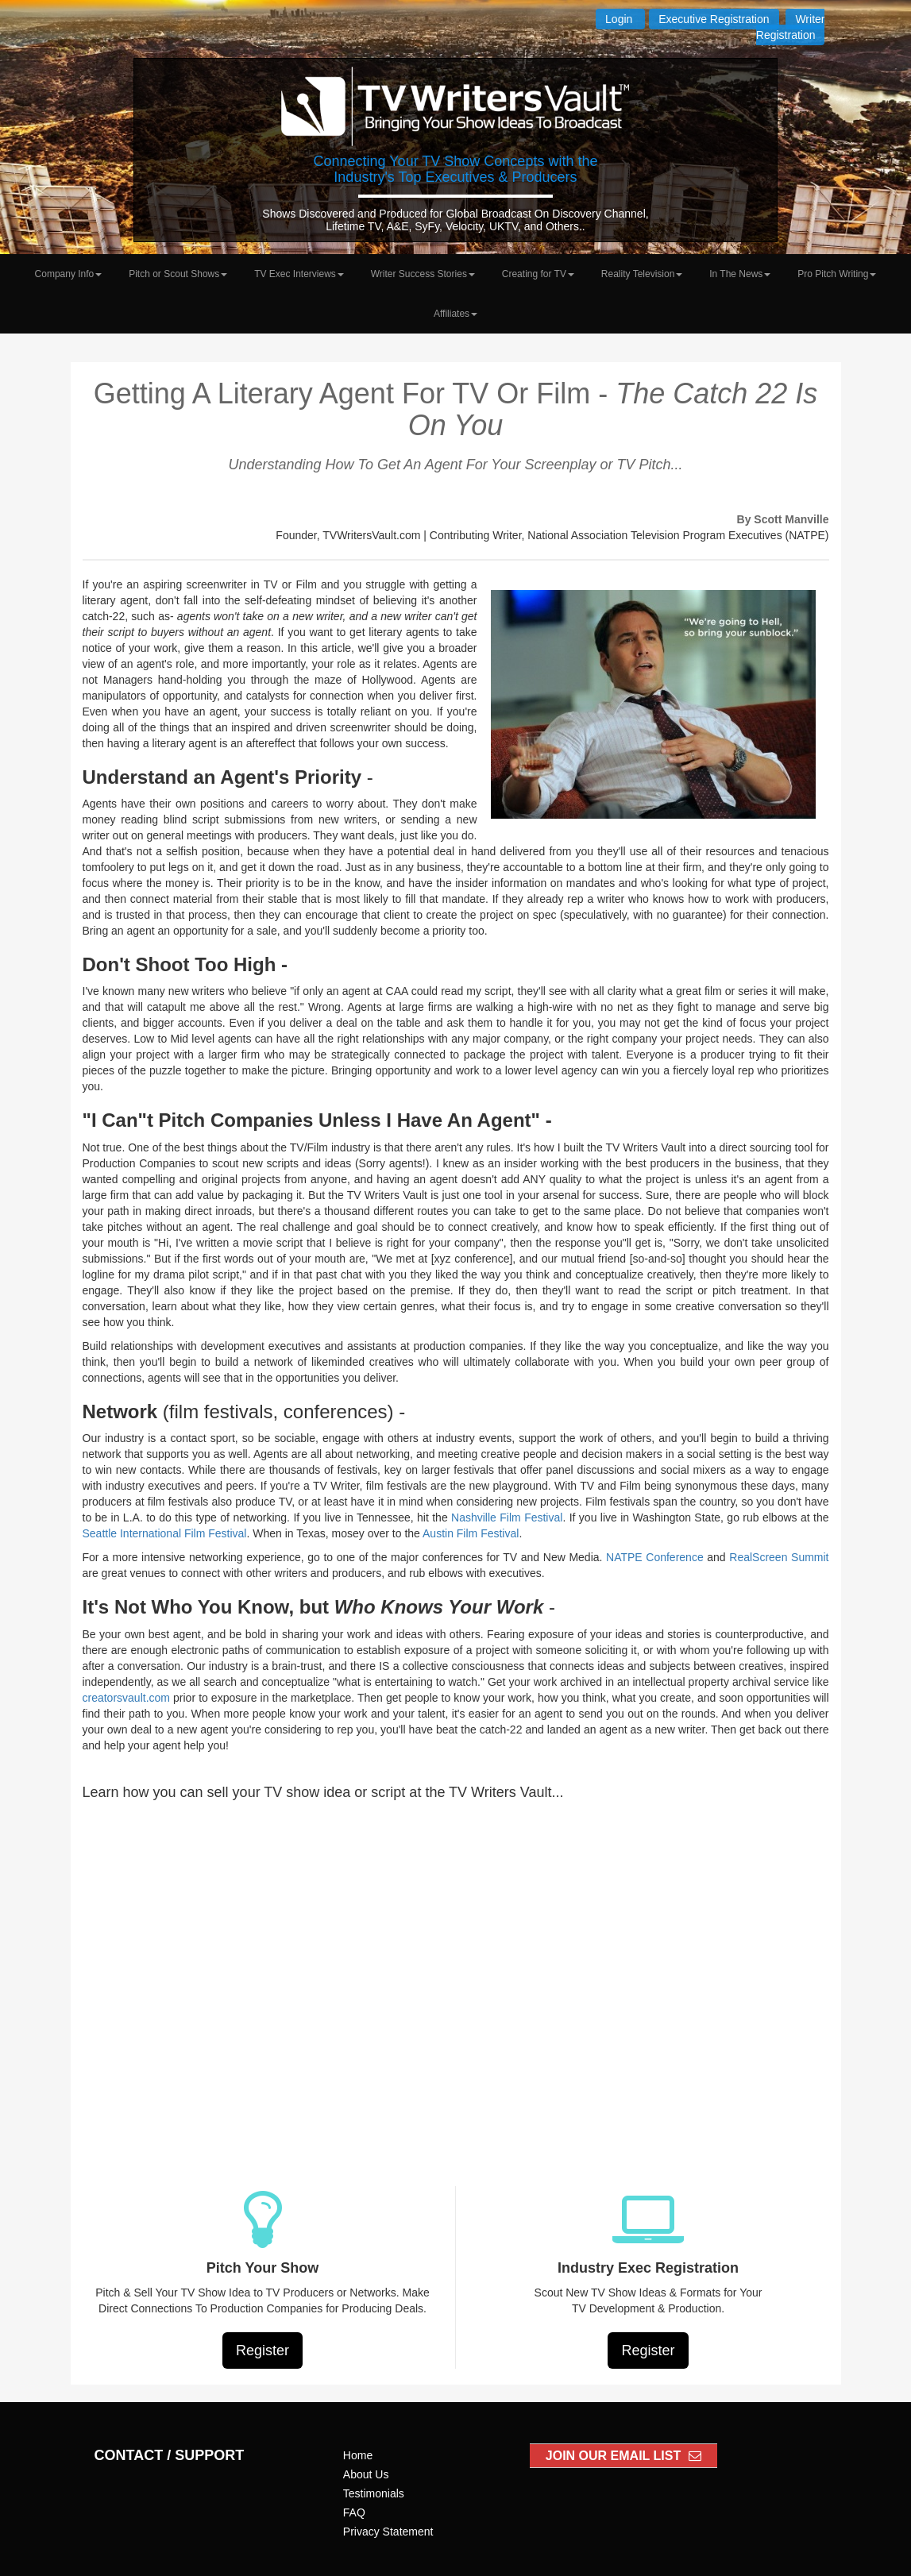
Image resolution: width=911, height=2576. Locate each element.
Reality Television (642, 274)
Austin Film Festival (471, 1533)
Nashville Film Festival (506, 1517)
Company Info (68, 274)
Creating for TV (538, 274)
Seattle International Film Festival (165, 1533)
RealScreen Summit (778, 1557)
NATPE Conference (655, 1557)
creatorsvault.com (126, 1697)
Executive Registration (713, 19)
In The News (739, 274)
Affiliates (455, 313)
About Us (366, 2474)
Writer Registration (790, 27)
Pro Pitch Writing (836, 274)
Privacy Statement (388, 2531)
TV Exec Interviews (299, 274)
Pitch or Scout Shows (178, 274)
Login (620, 19)
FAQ (354, 2512)
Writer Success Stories (423, 274)
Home (358, 2455)
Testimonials (373, 2493)
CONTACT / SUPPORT (170, 2455)
